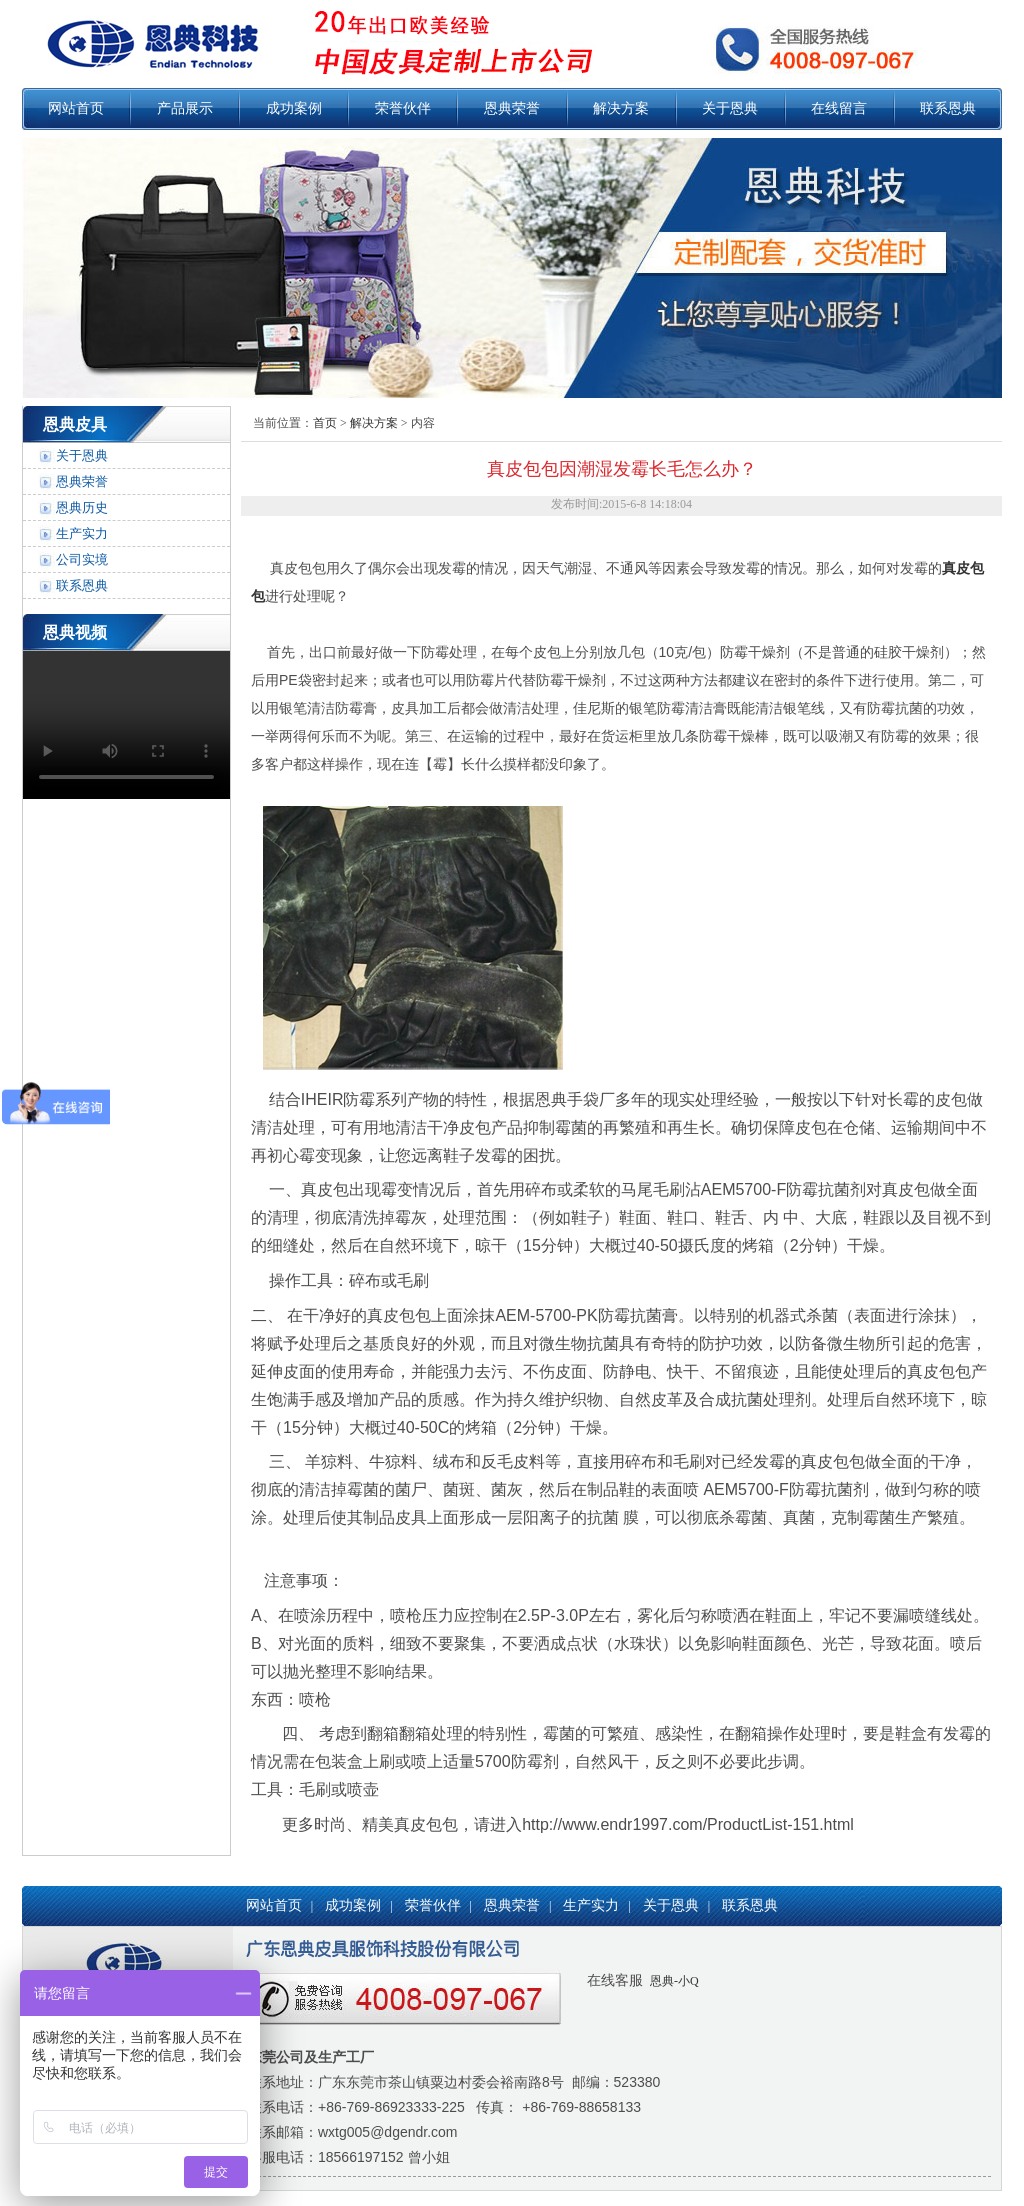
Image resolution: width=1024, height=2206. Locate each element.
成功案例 (294, 108)
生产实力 (82, 533)
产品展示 (185, 108)
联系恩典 (948, 108)
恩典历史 (82, 507)
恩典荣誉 (512, 108)
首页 (325, 423)
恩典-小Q (673, 1981)
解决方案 (621, 108)
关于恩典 (730, 108)
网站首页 (76, 108)
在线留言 (839, 108)
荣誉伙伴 (403, 108)
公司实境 (82, 559)
